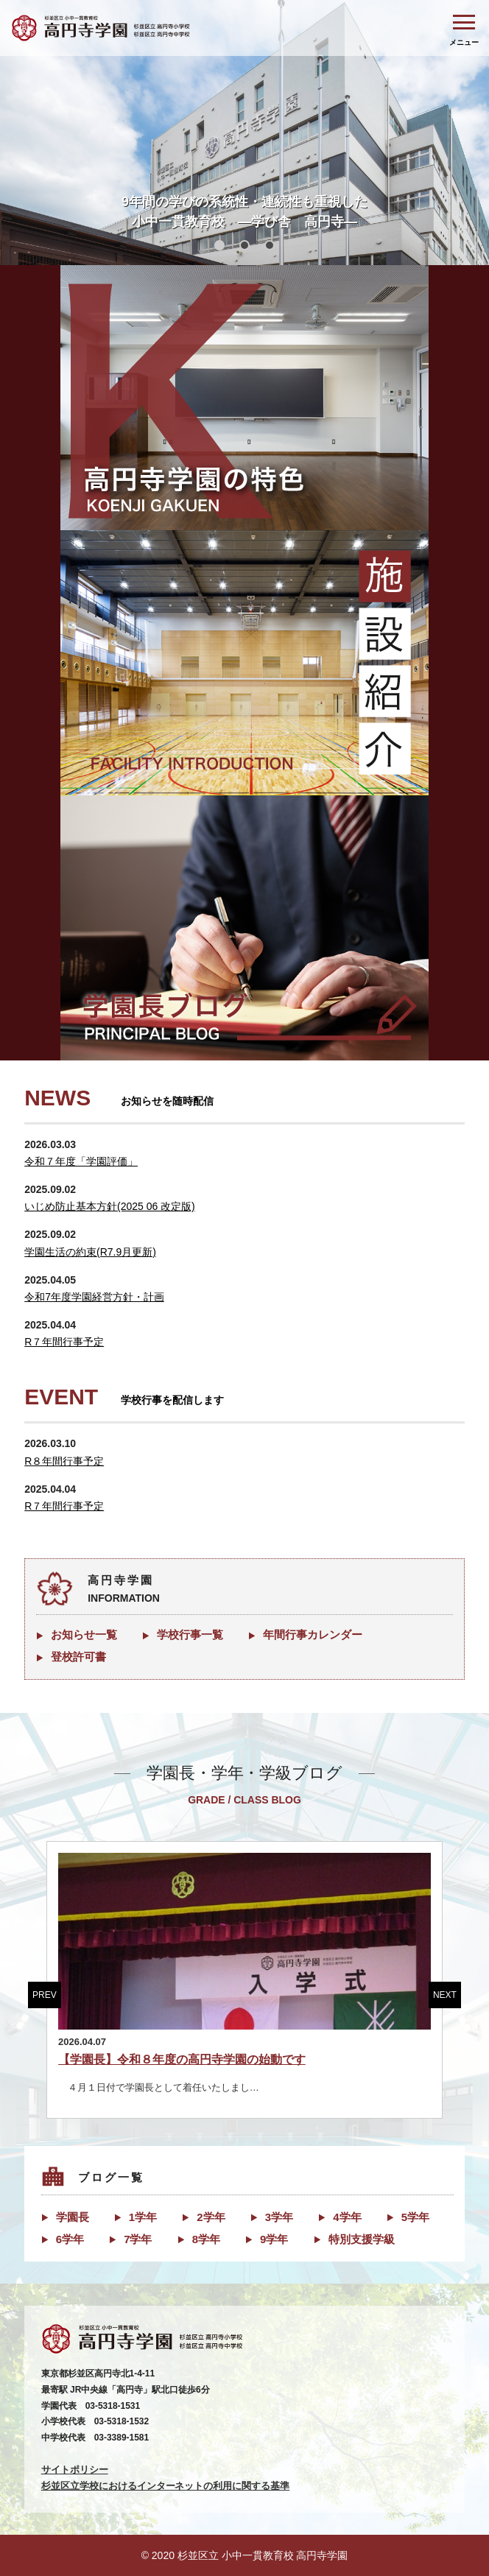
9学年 (274, 2239)
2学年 (211, 2217)
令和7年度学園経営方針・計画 (94, 1297)
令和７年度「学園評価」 (81, 1161)
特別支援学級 (361, 2239)
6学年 (70, 2239)
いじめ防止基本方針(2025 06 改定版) (109, 1206)
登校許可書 (78, 1656)
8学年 (206, 2239)
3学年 (279, 2217)
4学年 (347, 2217)
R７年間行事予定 (64, 1342)
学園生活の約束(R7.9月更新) (90, 1252)
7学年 (138, 2239)
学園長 (72, 2217)
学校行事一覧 (190, 1634)
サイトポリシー (74, 2469)
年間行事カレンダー (312, 1634)
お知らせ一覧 (84, 1634)
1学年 (143, 2217)
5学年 (415, 2217)
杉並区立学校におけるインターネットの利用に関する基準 (165, 2485)
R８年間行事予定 (64, 1461)
